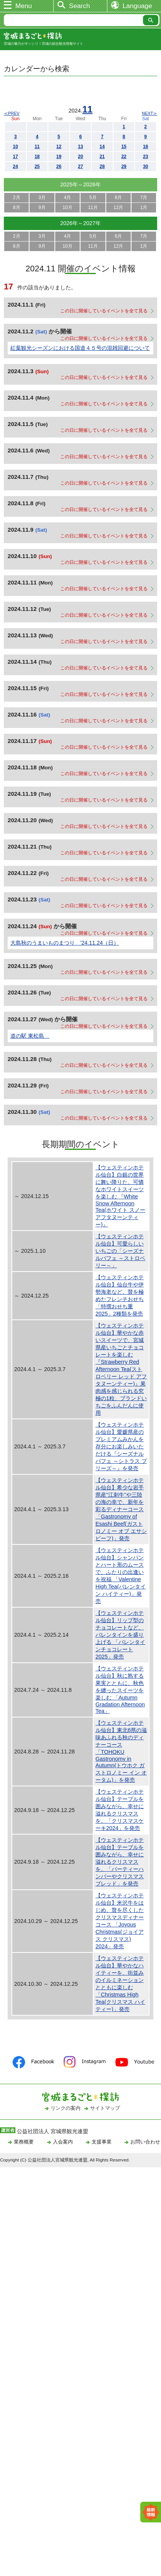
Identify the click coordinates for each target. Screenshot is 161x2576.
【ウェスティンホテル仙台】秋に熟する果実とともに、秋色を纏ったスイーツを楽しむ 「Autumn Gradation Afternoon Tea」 (120, 1689)
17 (15, 156)
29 (123, 166)
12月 (118, 207)
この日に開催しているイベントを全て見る (104, 310)
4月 (67, 197)
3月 (42, 197)
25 (36, 166)
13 (80, 146)
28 (102, 166)
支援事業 (102, 2142)
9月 (42, 207)
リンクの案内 (65, 2108)
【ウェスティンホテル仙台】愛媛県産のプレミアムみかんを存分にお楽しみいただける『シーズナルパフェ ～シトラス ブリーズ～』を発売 (121, 1446)
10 (15, 146)
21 (102, 156)
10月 (67, 207)
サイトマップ (105, 2108)
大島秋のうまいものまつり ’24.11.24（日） (64, 943)
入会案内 (63, 2142)
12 (58, 146)
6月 (118, 197)
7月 (144, 197)
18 (36, 156)
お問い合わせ (145, 2142)
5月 (93, 197)
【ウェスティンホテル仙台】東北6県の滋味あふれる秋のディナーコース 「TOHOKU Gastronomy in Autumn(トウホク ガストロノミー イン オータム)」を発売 (121, 1751)
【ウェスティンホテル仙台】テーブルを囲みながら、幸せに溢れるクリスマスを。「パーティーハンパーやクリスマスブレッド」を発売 (119, 1862)
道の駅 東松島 (29, 1036)
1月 (144, 207)
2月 (16, 197)
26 (58, 166)
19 (58, 156)
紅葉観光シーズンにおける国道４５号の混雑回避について (80, 348)
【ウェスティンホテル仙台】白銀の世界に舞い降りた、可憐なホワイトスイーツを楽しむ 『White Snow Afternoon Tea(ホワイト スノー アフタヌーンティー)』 (120, 1196)
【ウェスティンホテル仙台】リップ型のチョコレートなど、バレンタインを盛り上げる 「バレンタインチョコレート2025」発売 (120, 1635)
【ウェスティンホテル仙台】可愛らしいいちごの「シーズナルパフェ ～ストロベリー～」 (120, 1250)
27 (80, 166)
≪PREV (12, 113)
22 (123, 156)
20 (80, 156)
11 (87, 109)
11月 (93, 207)
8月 (16, 207)
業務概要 (24, 2142)
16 (145, 146)
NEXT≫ (149, 113)
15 (123, 146)
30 (145, 166)
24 (15, 166)
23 (145, 156)
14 (102, 146)
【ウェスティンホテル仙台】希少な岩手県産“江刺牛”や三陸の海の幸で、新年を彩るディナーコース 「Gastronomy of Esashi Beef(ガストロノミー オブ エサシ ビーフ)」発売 (121, 1509)
